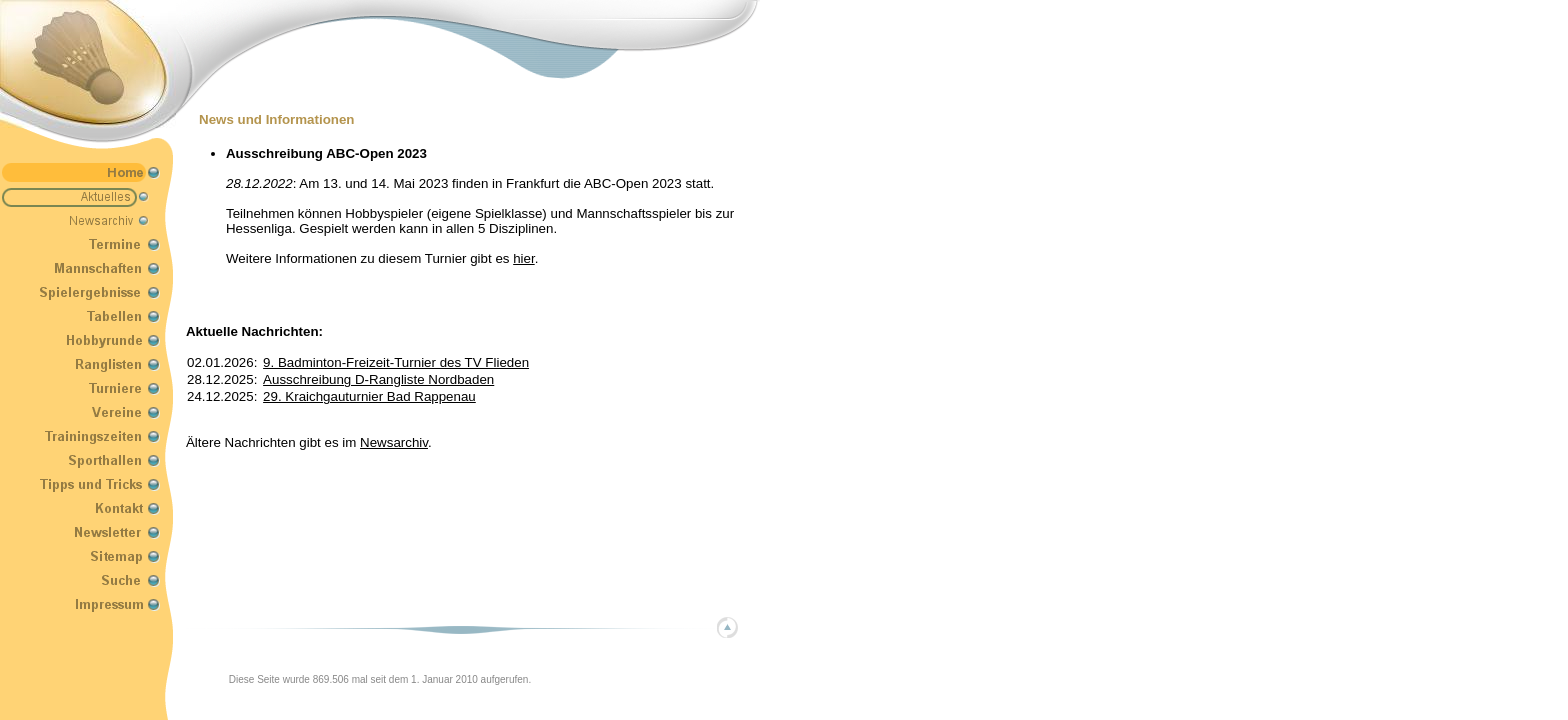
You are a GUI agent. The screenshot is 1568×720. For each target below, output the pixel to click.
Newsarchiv (394, 442)
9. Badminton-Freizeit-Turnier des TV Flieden (396, 362)
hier (524, 258)
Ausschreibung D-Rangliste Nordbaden (378, 379)
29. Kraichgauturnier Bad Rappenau (369, 396)
